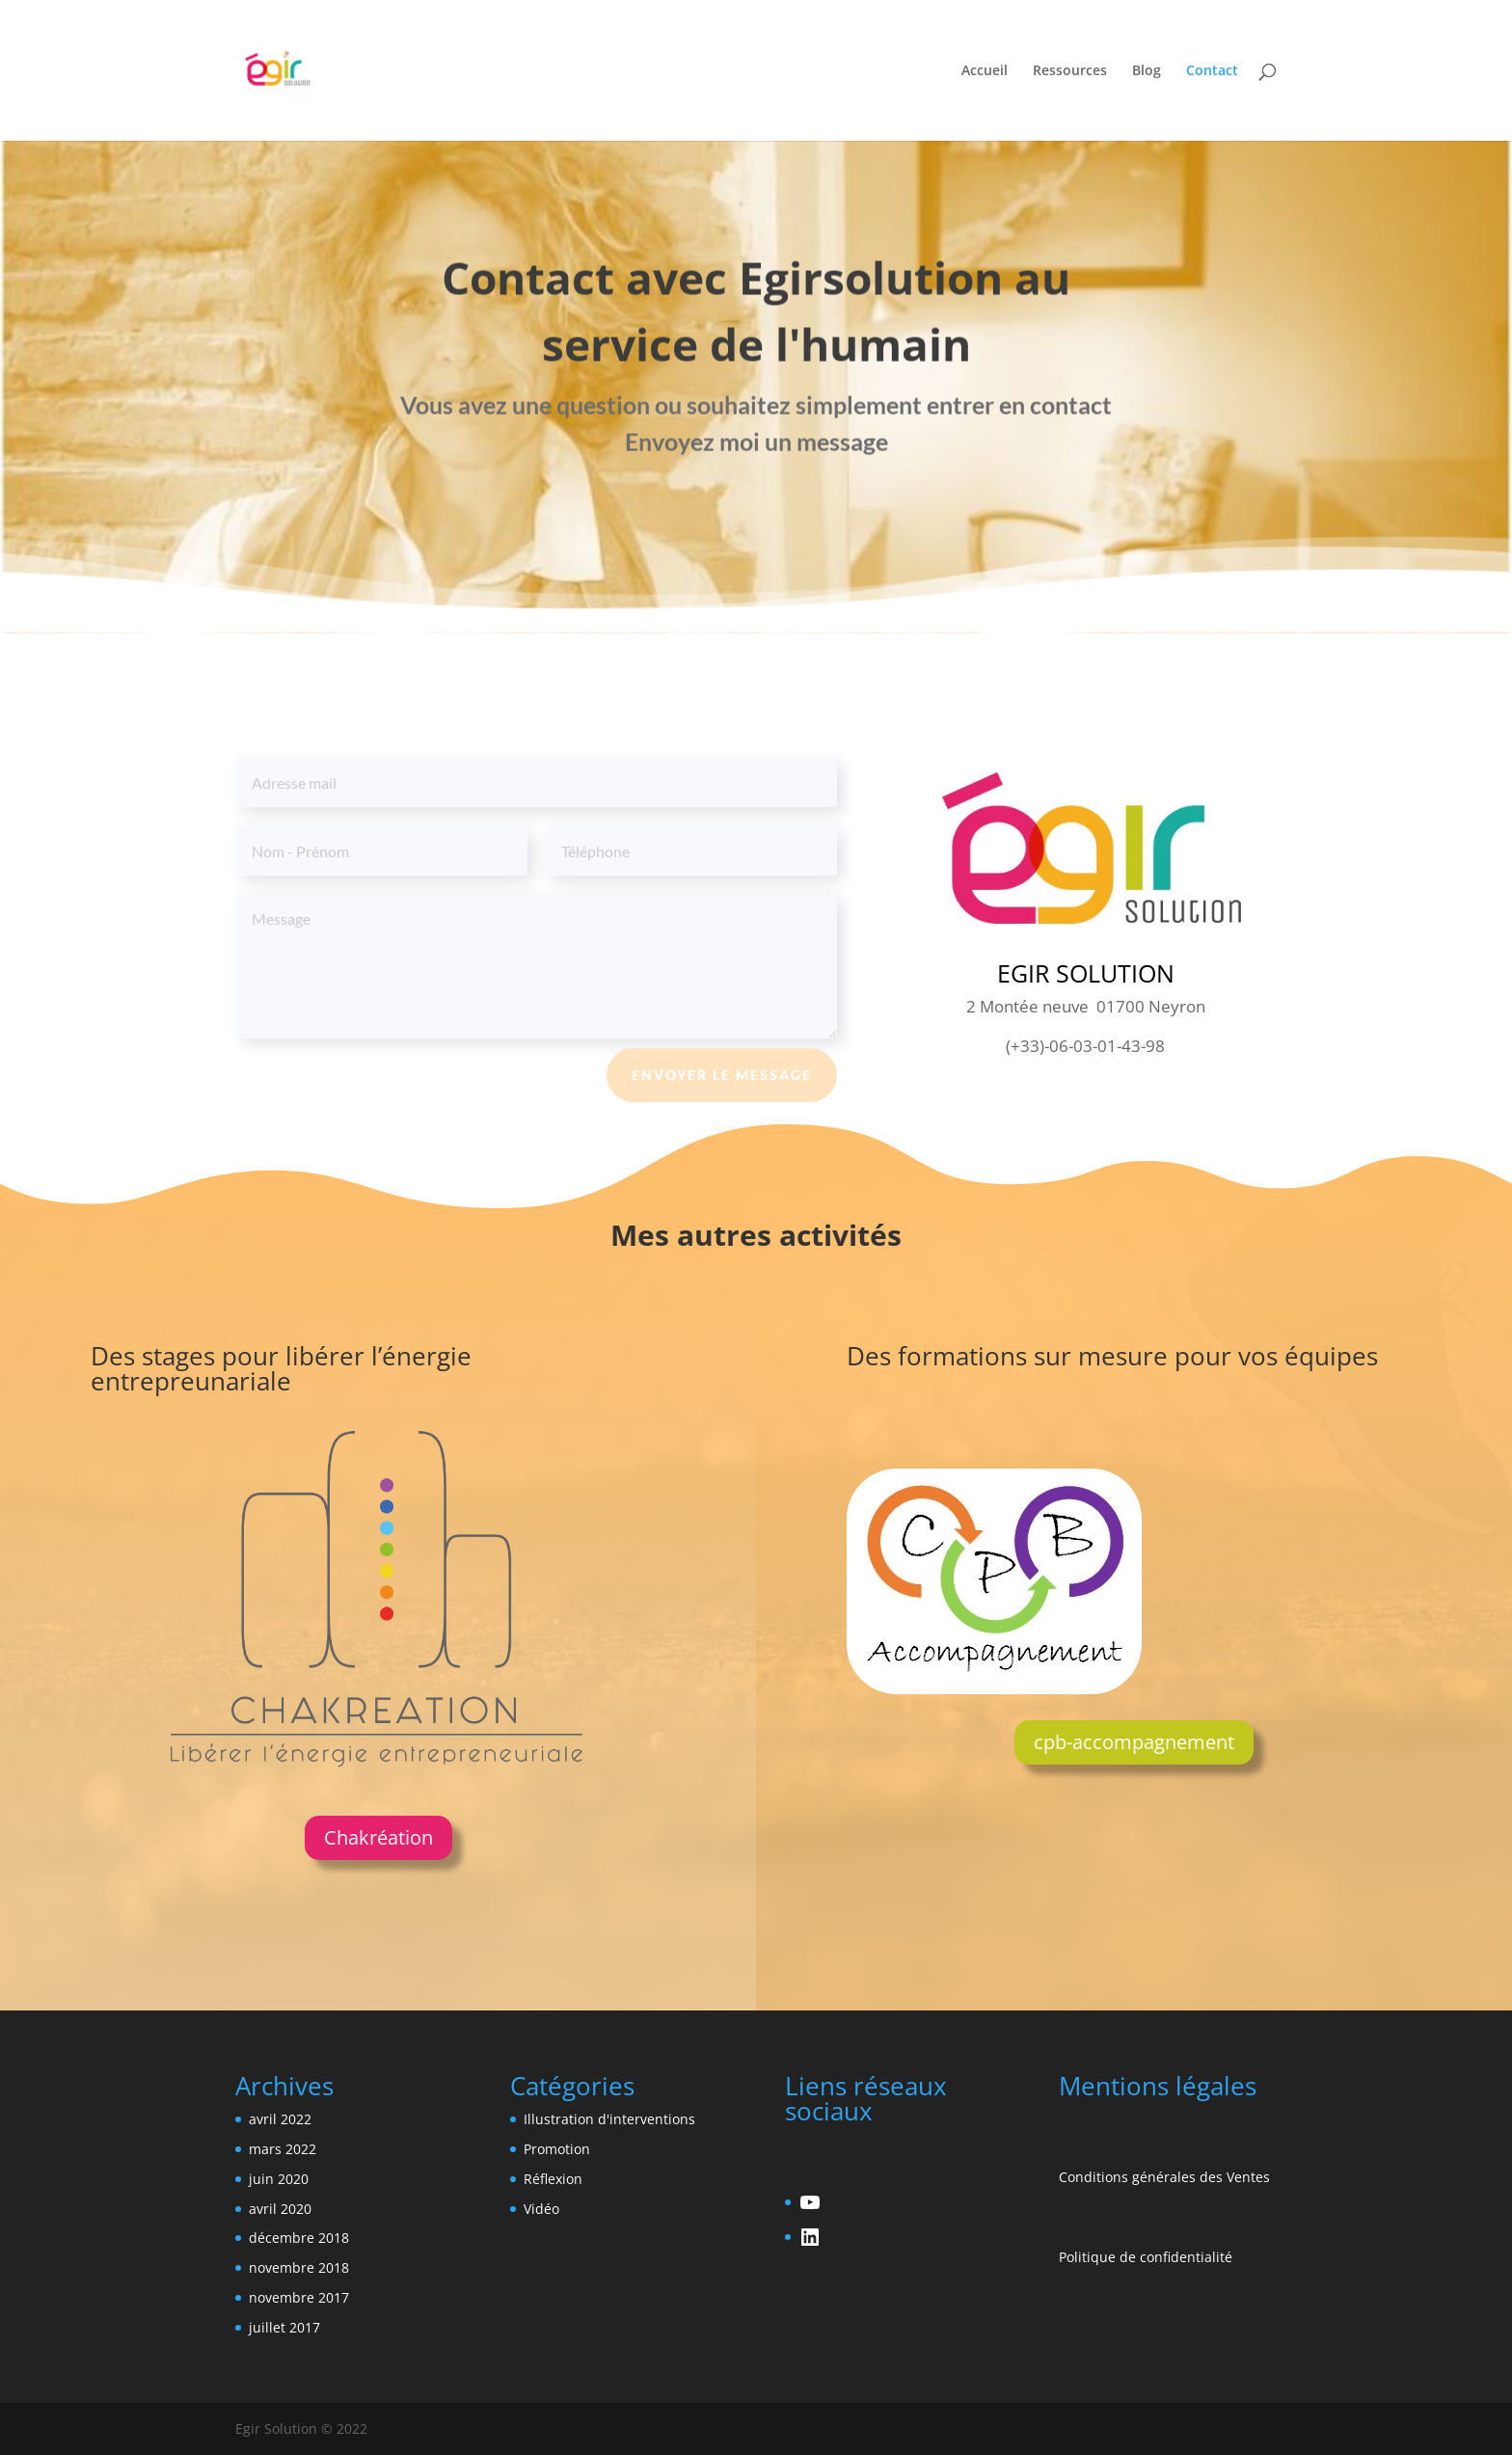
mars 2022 (282, 2149)
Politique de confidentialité (1145, 2257)
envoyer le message (722, 1084)
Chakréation (378, 1837)
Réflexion (553, 2179)
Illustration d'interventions (609, 2119)
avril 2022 (280, 2119)
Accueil (984, 71)
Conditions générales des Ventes (1164, 2177)
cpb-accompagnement (1134, 1742)
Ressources (1070, 71)
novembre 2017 (299, 2297)
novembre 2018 (299, 2267)
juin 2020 (279, 2179)
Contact (1212, 71)
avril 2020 (280, 2208)
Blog (1146, 71)
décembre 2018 (299, 2237)
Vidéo (541, 2208)
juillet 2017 (284, 2327)
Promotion (557, 2149)
